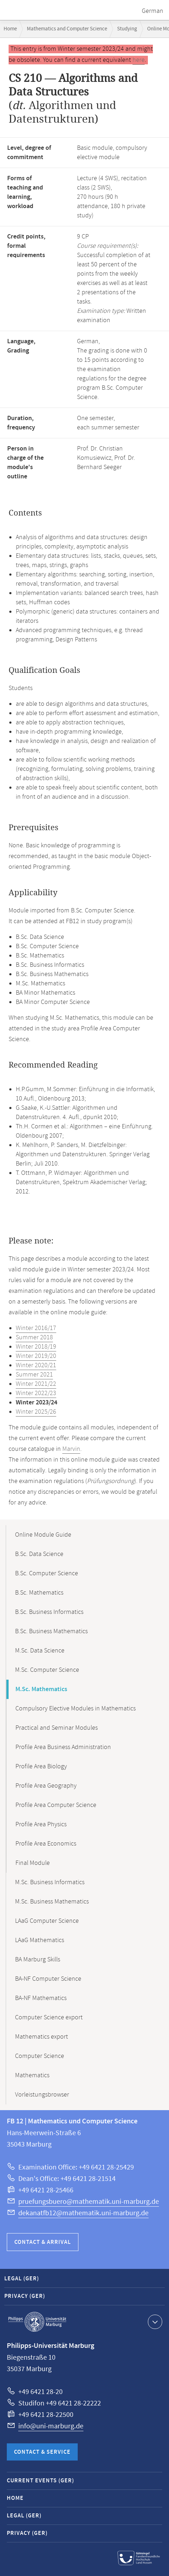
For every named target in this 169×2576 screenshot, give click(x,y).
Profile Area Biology (41, 1766)
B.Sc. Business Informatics (49, 1612)
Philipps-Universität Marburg (37, 2322)
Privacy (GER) (24, 2296)
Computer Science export (49, 2017)
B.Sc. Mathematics (39, 1593)
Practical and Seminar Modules (56, 1728)
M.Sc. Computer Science (47, 1670)
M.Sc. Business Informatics (49, 1882)
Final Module (32, 1863)
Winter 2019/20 (36, 1356)
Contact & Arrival (42, 2242)
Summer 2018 (34, 1337)
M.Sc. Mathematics (41, 1689)
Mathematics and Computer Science (67, 28)
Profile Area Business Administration (63, 1747)
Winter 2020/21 (36, 1365)
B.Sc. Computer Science (46, 1573)
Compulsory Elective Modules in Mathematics (75, 1708)
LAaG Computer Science (47, 1921)
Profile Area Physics (41, 1824)
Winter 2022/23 (36, 1393)
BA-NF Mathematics (41, 1998)
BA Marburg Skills (37, 1959)
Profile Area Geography (46, 1786)
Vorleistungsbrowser (42, 2094)
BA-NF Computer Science (48, 1979)
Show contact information (154, 2321)
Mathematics (32, 2075)
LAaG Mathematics (39, 1940)
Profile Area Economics (45, 1843)
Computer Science (39, 2056)
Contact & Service (42, 2452)
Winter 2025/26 (36, 1412)
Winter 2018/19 (36, 1347)
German (152, 11)
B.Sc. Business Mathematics (51, 1631)
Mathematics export (41, 2037)
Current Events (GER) (40, 2480)
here (138, 60)
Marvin (71, 1449)
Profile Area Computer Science (55, 1805)
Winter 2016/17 (36, 1328)
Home (10, 28)
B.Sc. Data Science (39, 1554)
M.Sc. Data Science (39, 1650)
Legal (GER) (21, 2278)
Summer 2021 (34, 1374)
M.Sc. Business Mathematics (52, 1901)
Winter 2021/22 (36, 1384)
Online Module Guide (43, 1535)
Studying (127, 28)
